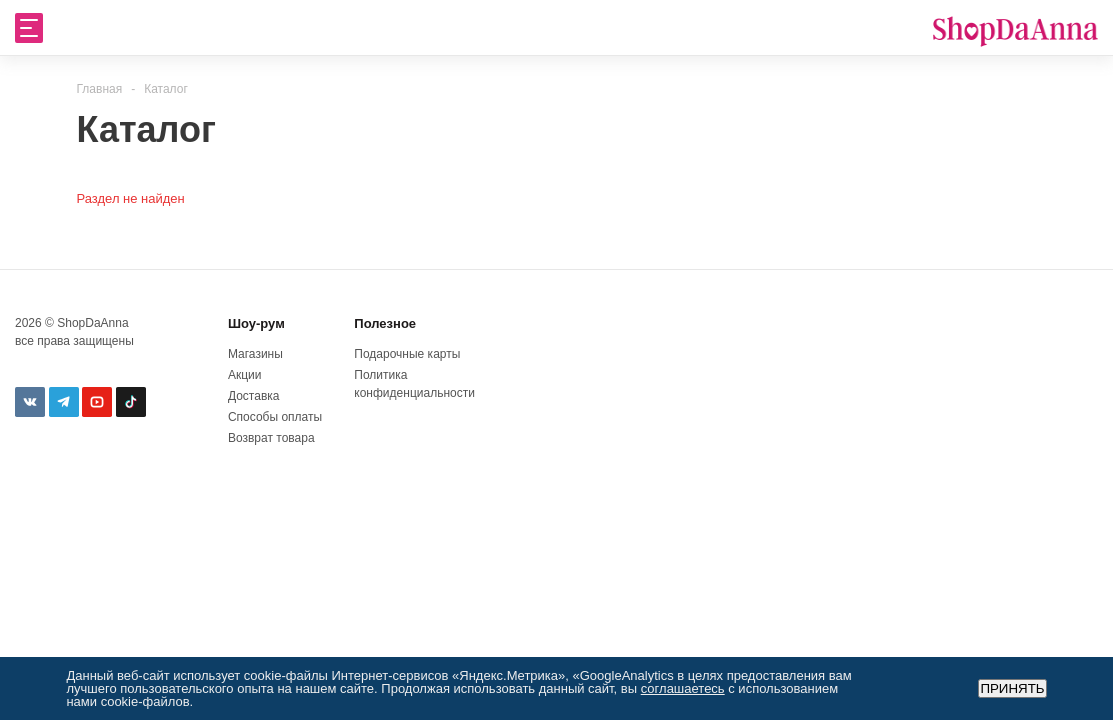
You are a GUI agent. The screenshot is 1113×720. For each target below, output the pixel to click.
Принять (1012, 688)
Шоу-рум (256, 323)
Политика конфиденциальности (413, 384)
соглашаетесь (683, 688)
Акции (245, 375)
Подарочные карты (407, 354)
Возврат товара (271, 438)
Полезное (385, 323)
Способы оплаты (275, 417)
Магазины (255, 354)
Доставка (254, 396)
